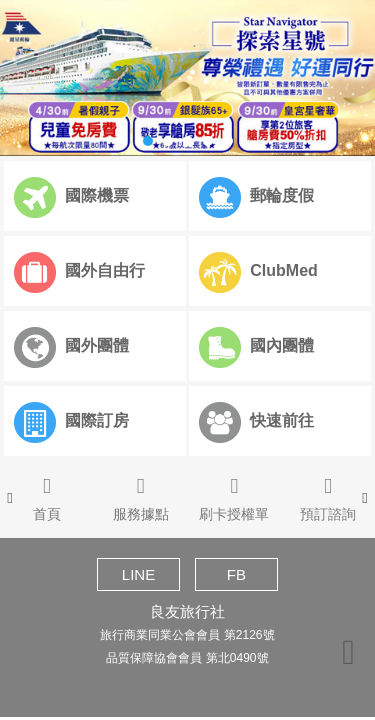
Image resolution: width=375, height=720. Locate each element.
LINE (138, 574)
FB (236, 574)
